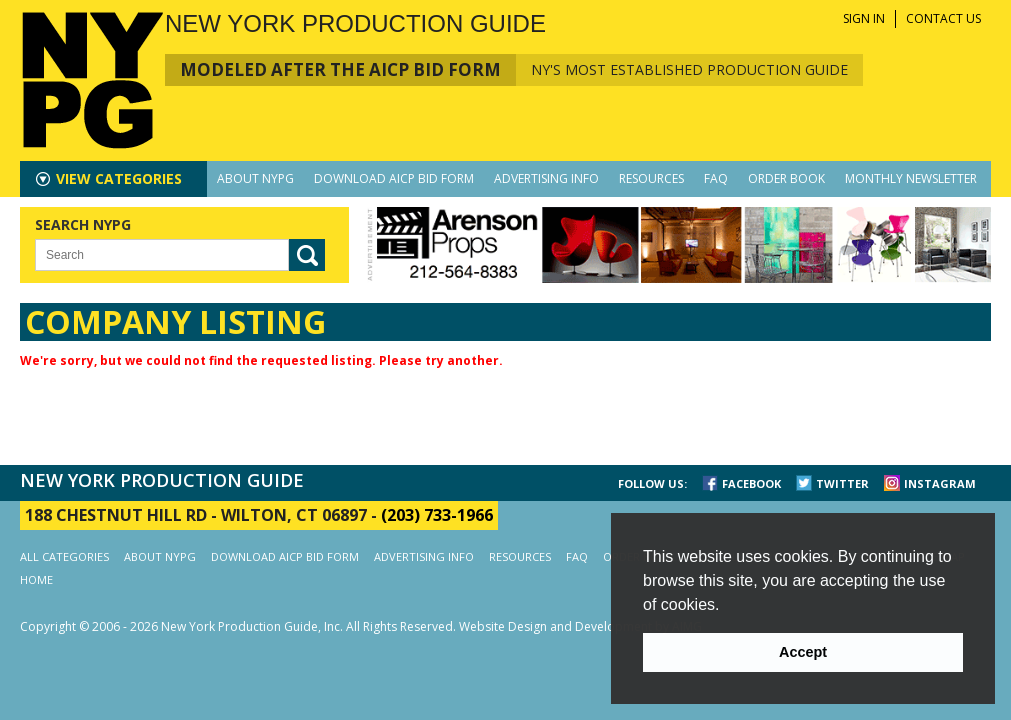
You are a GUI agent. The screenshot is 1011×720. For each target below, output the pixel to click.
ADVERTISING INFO (546, 178)
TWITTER (842, 483)
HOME (36, 579)
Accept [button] (803, 652)
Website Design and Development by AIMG (580, 626)
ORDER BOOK (786, 178)
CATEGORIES (119, 178)
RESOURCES (651, 178)
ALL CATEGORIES (64, 556)
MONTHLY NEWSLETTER (911, 178)
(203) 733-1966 (437, 515)
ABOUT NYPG (255, 178)
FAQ (716, 178)
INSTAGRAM (940, 483)
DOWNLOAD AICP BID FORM (394, 178)
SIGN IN (864, 18)
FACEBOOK (751, 483)
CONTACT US (943, 18)
